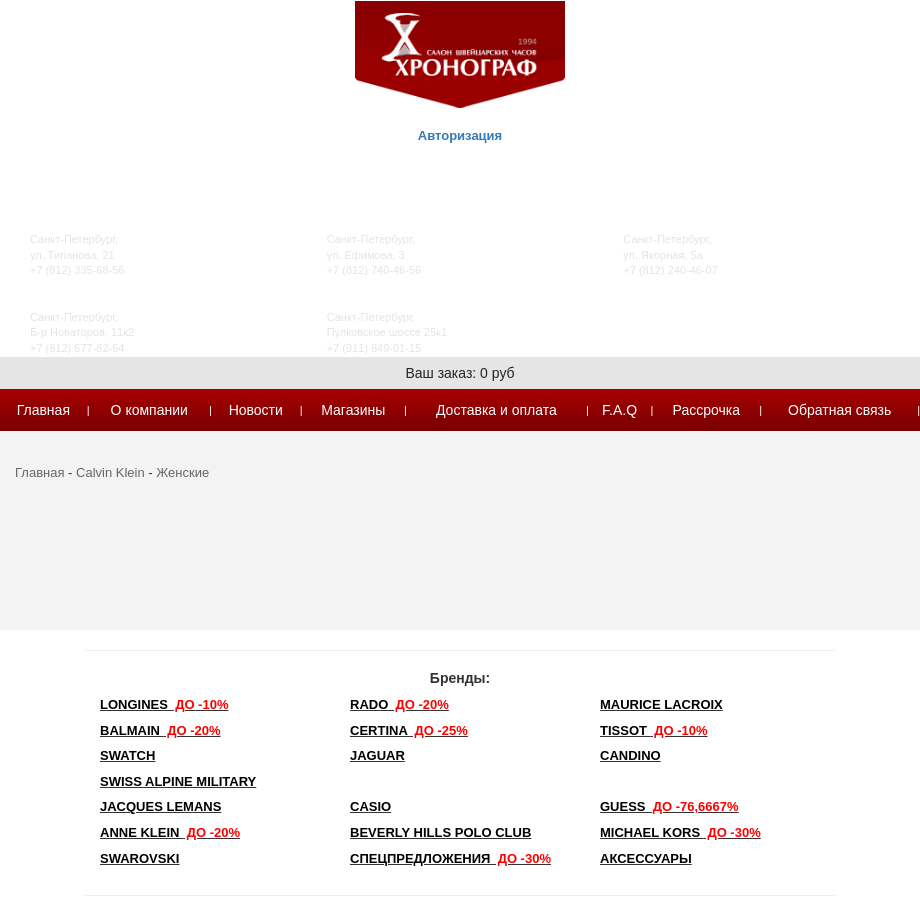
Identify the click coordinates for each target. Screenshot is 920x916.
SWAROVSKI (139, 858)
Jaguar (377, 755)
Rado (399, 704)
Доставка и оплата (496, 410)
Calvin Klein (110, 472)
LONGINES (164, 704)
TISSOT (654, 730)
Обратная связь (839, 410)
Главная (43, 410)
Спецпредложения (450, 858)
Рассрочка (706, 410)
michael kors (680, 832)
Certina (409, 730)
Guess (669, 806)
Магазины (353, 410)
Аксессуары (646, 858)
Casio (370, 806)
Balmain (160, 730)
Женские (182, 472)
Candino (630, 755)
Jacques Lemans (160, 806)
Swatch (127, 755)
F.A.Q (619, 410)
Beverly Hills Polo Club (440, 832)
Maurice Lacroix (661, 704)
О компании (149, 410)
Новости (256, 410)
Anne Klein (170, 832)
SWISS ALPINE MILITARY (178, 781)
